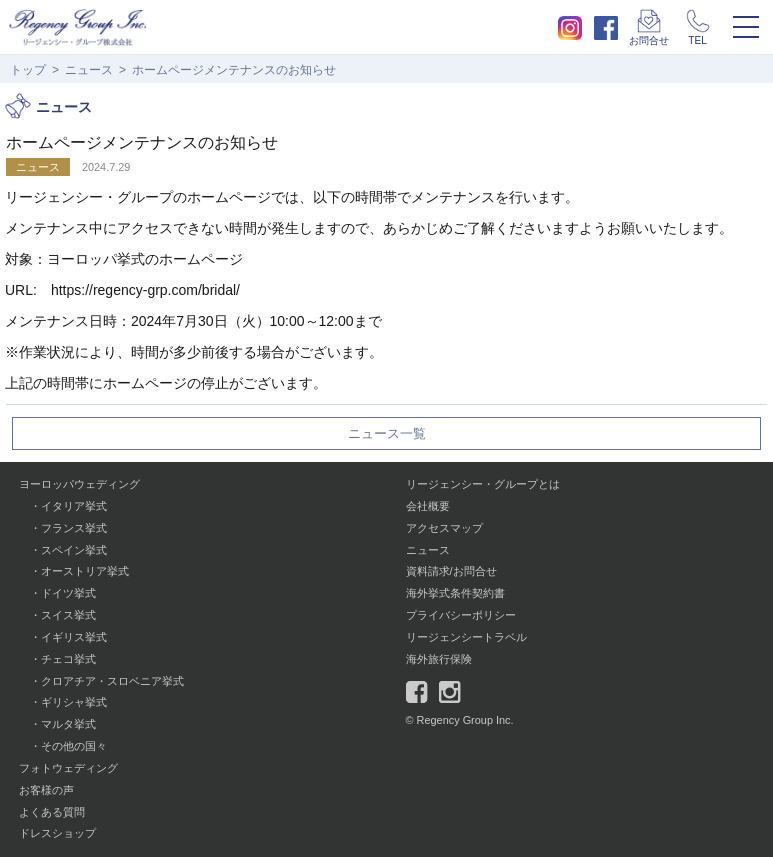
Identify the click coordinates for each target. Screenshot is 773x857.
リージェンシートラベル (466, 637)
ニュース (89, 70)
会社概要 (428, 506)
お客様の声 (46, 790)
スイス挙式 (68, 615)
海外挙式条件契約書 (455, 593)
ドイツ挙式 (68, 593)
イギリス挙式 (74, 637)
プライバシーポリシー (461, 615)
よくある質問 (52, 812)
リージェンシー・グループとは (483, 484)
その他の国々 (74, 746)
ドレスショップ (57, 833)
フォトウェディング (68, 768)
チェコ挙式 (68, 659)
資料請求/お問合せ (451, 571)
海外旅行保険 (439, 659)
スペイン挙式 (74, 550)
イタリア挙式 (74, 506)
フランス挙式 (74, 528)
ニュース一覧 (387, 434)
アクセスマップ (444, 528)
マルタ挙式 (68, 724)
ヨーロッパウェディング (79, 484)
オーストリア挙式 (85, 571)
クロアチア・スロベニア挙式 (112, 681)
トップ (28, 70)
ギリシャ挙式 (74, 702)
